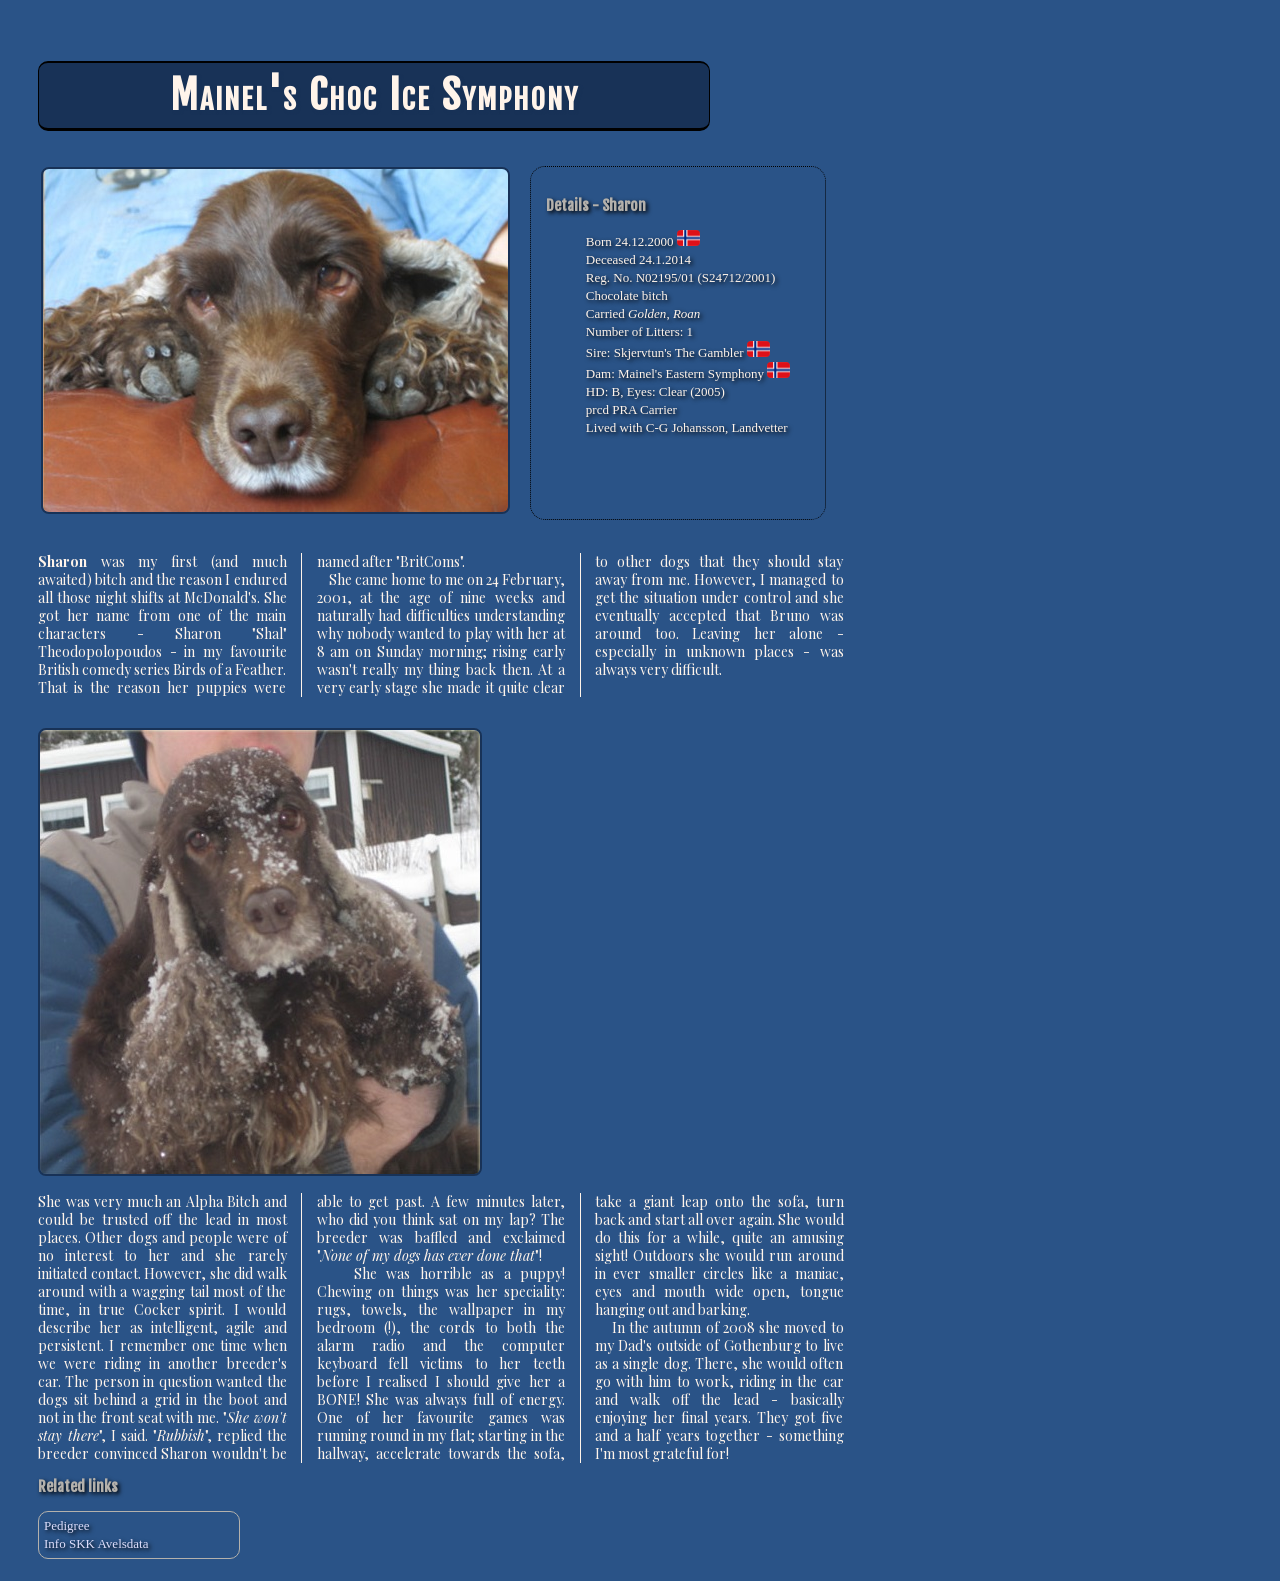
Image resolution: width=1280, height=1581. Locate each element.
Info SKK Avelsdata (96, 1543)
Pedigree (66, 1525)
